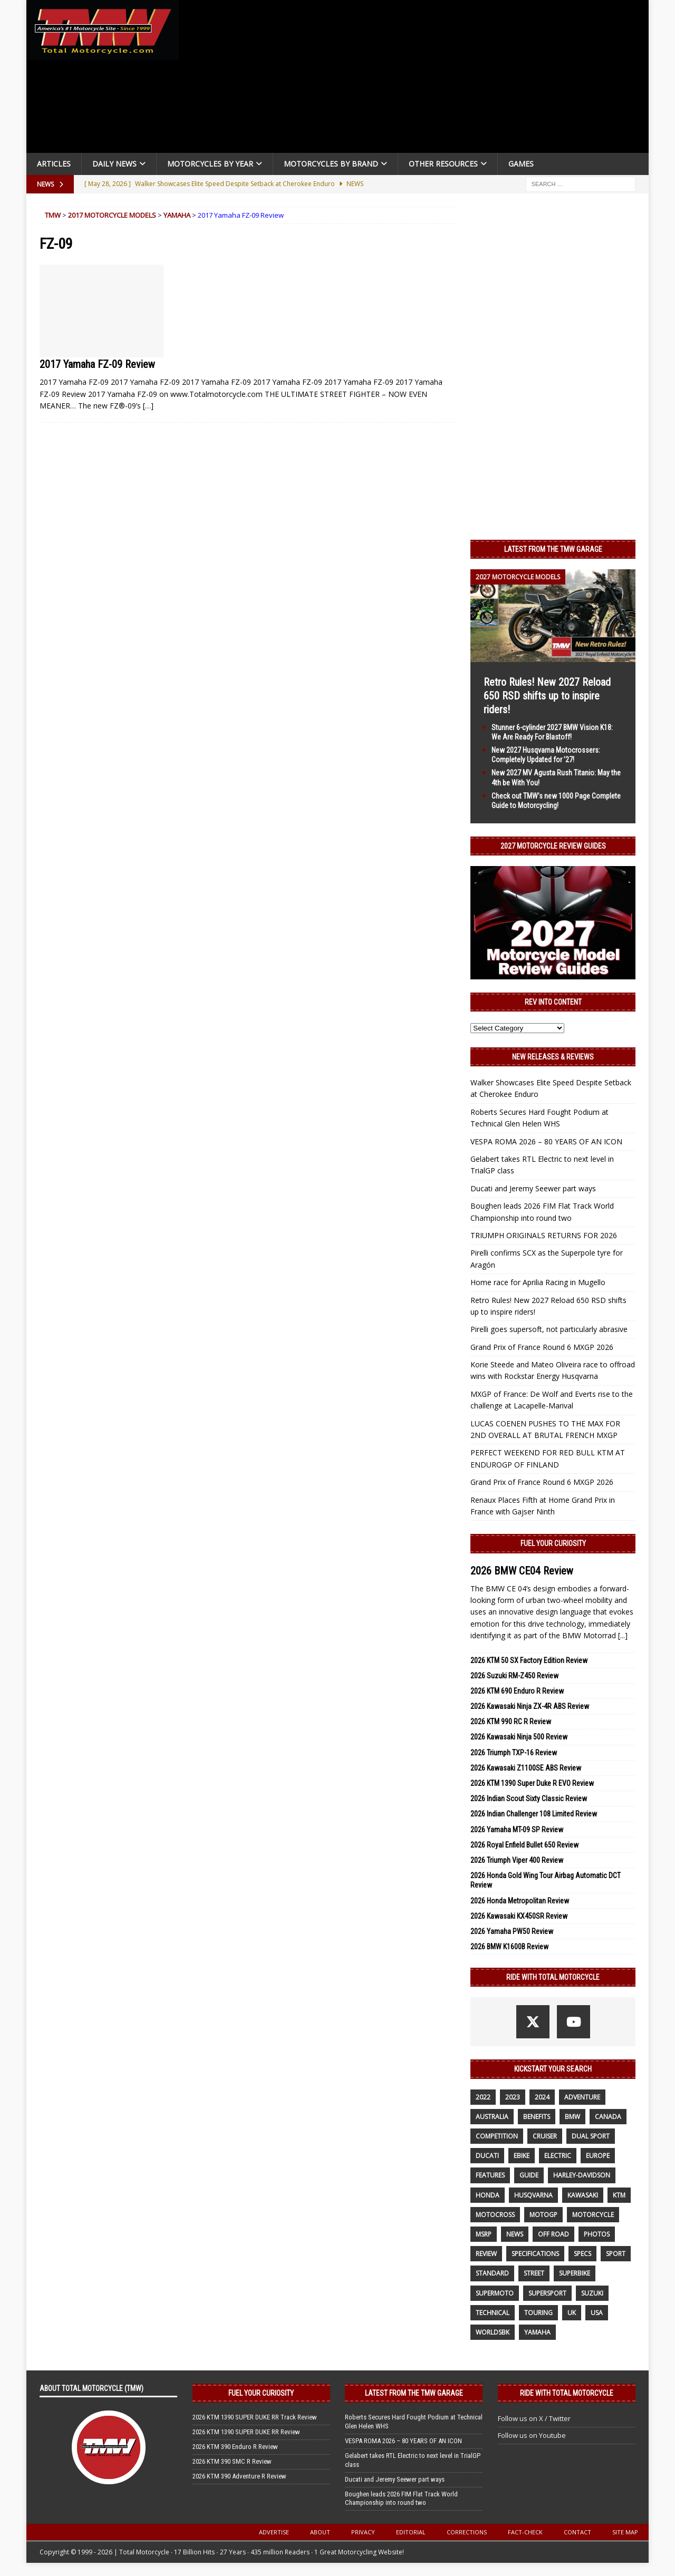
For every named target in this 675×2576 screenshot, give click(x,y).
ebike (521, 2155)
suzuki (592, 2293)
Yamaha (176, 215)
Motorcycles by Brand (331, 164)
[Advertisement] (418, 79)
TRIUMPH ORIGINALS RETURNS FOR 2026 (543, 1235)
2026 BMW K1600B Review (509, 1946)
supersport (547, 2293)
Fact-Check (525, 2532)
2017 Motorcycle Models (112, 215)
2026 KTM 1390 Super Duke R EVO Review (532, 1783)
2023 (512, 2097)
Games (521, 164)
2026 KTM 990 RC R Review (510, 1721)
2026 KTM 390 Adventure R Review (239, 2476)
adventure (582, 2097)
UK (571, 2312)
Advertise (274, 2532)
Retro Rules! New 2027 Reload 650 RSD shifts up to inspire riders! (547, 696)
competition (497, 2136)
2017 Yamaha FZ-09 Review (97, 364)
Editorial (411, 2532)
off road (553, 2234)
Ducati (487, 2155)
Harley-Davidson (581, 2175)
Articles (54, 164)
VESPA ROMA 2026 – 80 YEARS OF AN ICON (546, 1141)
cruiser (545, 2136)
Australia (492, 2116)
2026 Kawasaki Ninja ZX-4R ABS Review (529, 1706)
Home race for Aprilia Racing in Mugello (537, 1282)
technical (492, 2312)
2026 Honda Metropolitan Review (519, 1901)
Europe (598, 2155)
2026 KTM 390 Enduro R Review (235, 2447)
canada (608, 2116)
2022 (483, 2097)
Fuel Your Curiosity (553, 1543)
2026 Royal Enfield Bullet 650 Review (524, 1845)
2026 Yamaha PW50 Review (511, 1931)
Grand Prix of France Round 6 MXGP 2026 (541, 1347)
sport (615, 2253)
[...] (623, 1635)
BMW (572, 2116)
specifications (535, 2253)
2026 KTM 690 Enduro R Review (517, 1691)
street (534, 2273)
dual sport (591, 2136)
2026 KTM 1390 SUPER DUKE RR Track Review (254, 2417)
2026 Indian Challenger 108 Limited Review (533, 1814)
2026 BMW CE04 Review (521, 1570)
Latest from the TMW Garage (553, 549)
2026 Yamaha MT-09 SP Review (516, 1829)
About (320, 2532)
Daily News (114, 164)
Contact (577, 2532)
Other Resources (443, 164)
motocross (495, 2214)
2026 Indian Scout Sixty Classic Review (528, 1798)
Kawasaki (582, 2195)
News (514, 2234)
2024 (542, 2097)
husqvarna (533, 2195)
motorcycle (593, 2214)
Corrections (467, 2532)
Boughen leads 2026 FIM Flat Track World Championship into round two (401, 2498)
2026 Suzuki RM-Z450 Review (514, 1675)
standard (492, 2273)
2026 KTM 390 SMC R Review (232, 2461)
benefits (536, 2116)
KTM (619, 2195)
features (490, 2175)
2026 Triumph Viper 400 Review (516, 1860)
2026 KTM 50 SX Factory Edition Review (528, 1660)
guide (528, 2175)
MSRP (483, 2234)
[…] (148, 406)
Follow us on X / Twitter (534, 2418)
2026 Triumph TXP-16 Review (513, 1752)
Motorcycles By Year (210, 164)
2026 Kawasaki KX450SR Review (518, 1916)
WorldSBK (492, 2332)
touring (538, 2312)
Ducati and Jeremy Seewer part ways (533, 1188)
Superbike (574, 2273)
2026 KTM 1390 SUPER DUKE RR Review (246, 2432)
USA (597, 2312)
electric (557, 2155)
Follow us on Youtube (532, 2435)
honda (487, 2195)
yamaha (537, 2332)
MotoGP (543, 2214)
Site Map (625, 2532)
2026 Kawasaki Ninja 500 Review (518, 1737)
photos (597, 2234)
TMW (53, 215)
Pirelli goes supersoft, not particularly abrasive (549, 1329)
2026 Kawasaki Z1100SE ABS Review (525, 1768)
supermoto (495, 2293)
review (486, 2253)
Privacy (363, 2532)
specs (582, 2253)
